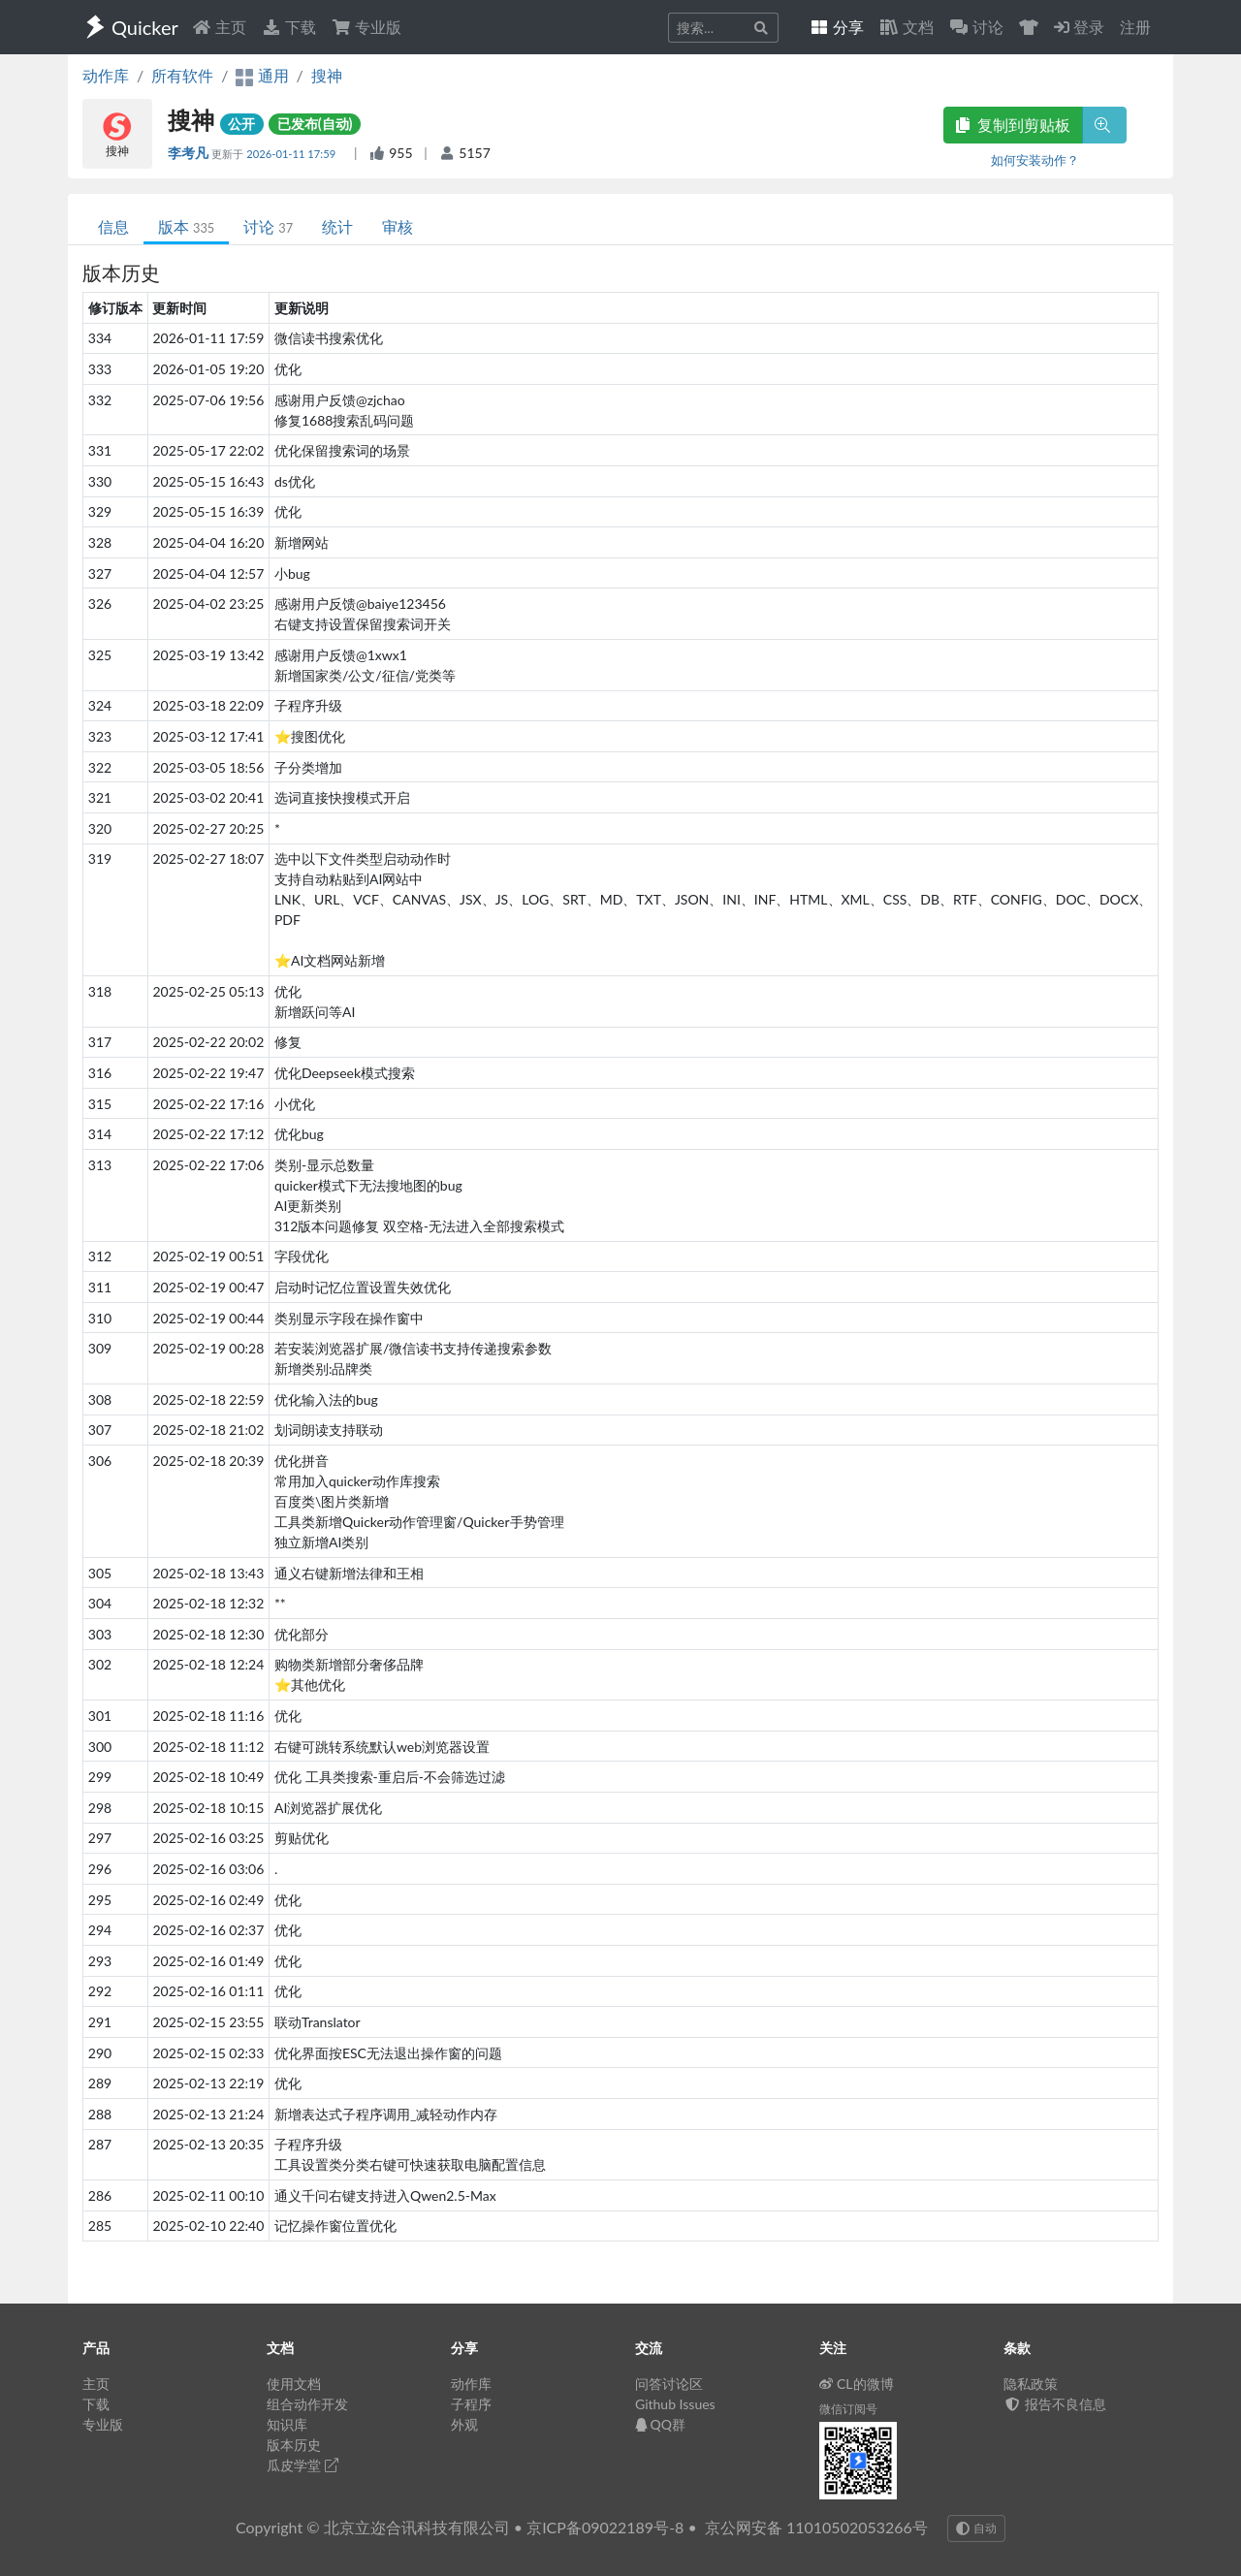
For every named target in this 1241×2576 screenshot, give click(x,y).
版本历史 (294, 2444)
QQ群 (660, 2424)
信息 (113, 226)
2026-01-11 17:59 (292, 153)
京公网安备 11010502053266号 (816, 2527)
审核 (397, 226)
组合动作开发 (307, 2404)
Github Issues (675, 2404)
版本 (186, 226)
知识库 (287, 2424)
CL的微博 (856, 2383)
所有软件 (182, 75)
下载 (289, 26)
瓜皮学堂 (302, 2465)
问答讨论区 (669, 2383)
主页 (219, 26)
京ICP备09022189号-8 (605, 2527)
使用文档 (294, 2383)
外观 (464, 2424)
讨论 (268, 226)
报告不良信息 (1054, 2404)
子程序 (471, 2404)
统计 (337, 226)
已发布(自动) (315, 123)
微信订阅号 (848, 2408)
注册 (1135, 26)
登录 (1079, 26)
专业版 (366, 26)
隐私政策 (1030, 2383)
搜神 (326, 75)
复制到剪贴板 (1013, 124)
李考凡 (189, 152)
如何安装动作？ (1035, 160)
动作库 (105, 75)
